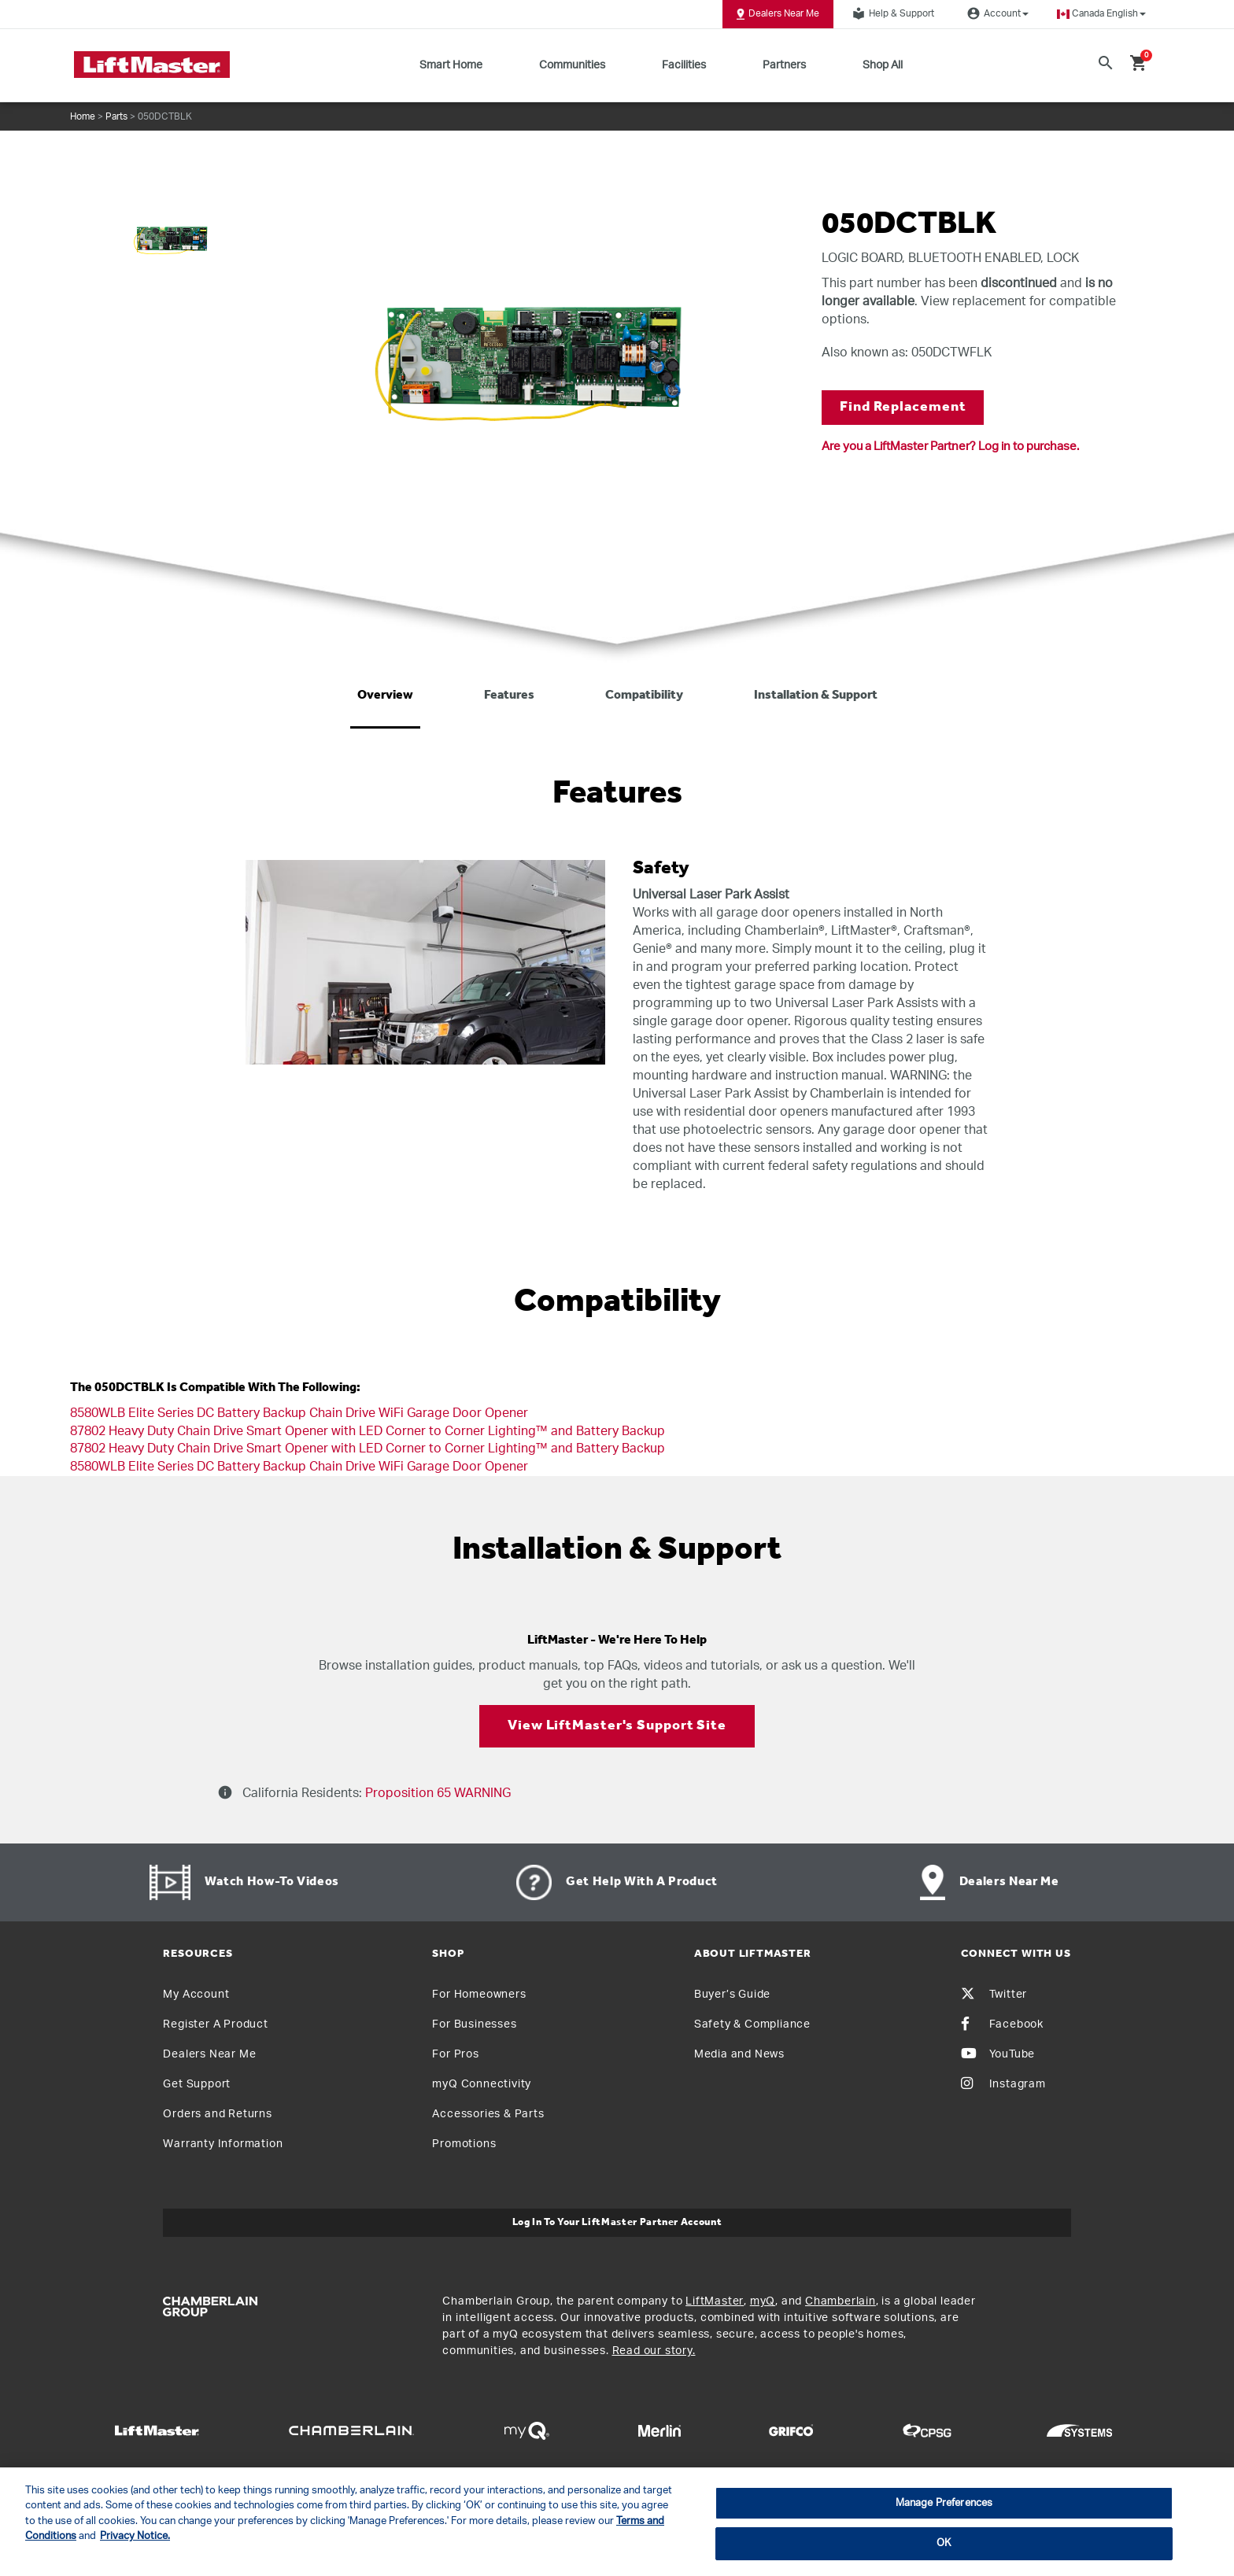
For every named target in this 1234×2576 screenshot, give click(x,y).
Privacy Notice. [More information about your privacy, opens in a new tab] (135, 2536)
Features (509, 695)
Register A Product (215, 2024)
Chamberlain (840, 2301)
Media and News (739, 2054)
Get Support (197, 2084)
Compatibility (644, 695)
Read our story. (654, 2350)
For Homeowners (479, 1994)
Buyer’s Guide (732, 1994)
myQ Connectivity (481, 2084)
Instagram (1003, 2084)
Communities (572, 65)
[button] (1101, 14)
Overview (385, 695)
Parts (116, 116)
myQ (762, 2301)
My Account (196, 1994)
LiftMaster (714, 2301)
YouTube (998, 2054)
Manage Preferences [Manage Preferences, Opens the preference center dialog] (944, 2503)
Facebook (1002, 2024)
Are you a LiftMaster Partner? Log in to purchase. (950, 446)
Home (82, 116)
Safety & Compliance (752, 2024)
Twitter (994, 1994)
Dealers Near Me (778, 14)
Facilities (684, 65)
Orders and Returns (217, 2114)
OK (944, 2543)
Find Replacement (903, 407)
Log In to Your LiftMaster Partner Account (617, 2222)
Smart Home (450, 65)
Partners (784, 65)
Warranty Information (223, 2144)
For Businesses (474, 2024)
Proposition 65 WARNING (436, 1793)
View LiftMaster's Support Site (617, 1725)
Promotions (464, 2144)
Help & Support (891, 13)
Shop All (883, 65)
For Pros (455, 2054)
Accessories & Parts (488, 2114)
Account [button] (995, 13)
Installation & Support (815, 695)
